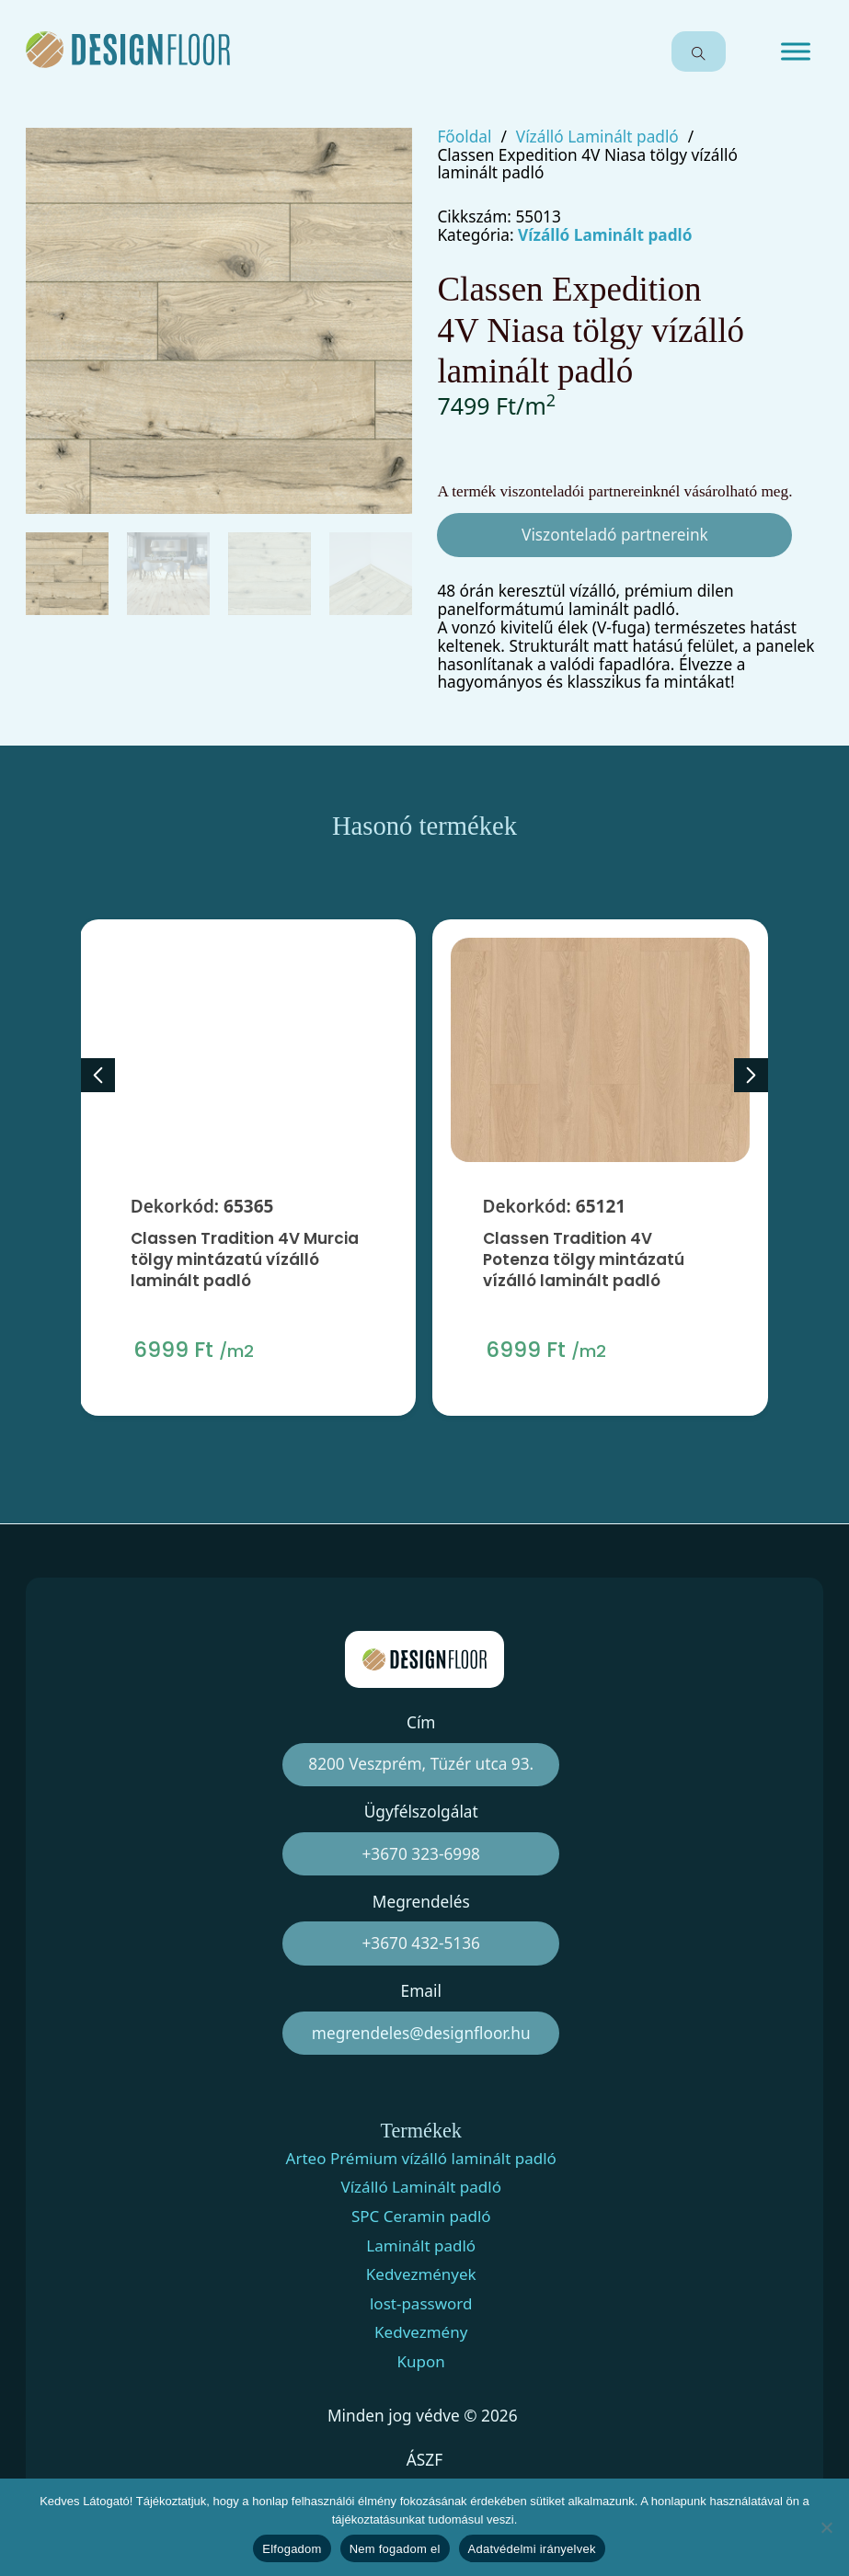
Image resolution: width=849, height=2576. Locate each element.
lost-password (421, 2304)
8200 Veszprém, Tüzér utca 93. (420, 1763)
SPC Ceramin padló (421, 2216)
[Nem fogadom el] (826, 2527)
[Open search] (698, 51)
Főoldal (464, 137)
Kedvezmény (420, 2332)
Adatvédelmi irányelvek (532, 2549)
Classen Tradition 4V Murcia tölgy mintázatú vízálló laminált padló (245, 1259)
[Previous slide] (98, 1075)
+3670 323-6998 (421, 1853)
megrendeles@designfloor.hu (421, 2033)
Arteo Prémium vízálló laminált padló (421, 2158)
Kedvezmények (421, 2274)
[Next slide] (751, 1075)
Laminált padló (421, 2246)
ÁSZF (424, 2459)
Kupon (421, 2362)
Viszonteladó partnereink (615, 534)
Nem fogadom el (395, 2549)
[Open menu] (795, 51)
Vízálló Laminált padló (597, 137)
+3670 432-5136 (421, 1943)
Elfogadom (291, 2549)
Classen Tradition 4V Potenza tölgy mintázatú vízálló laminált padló (582, 1264)
